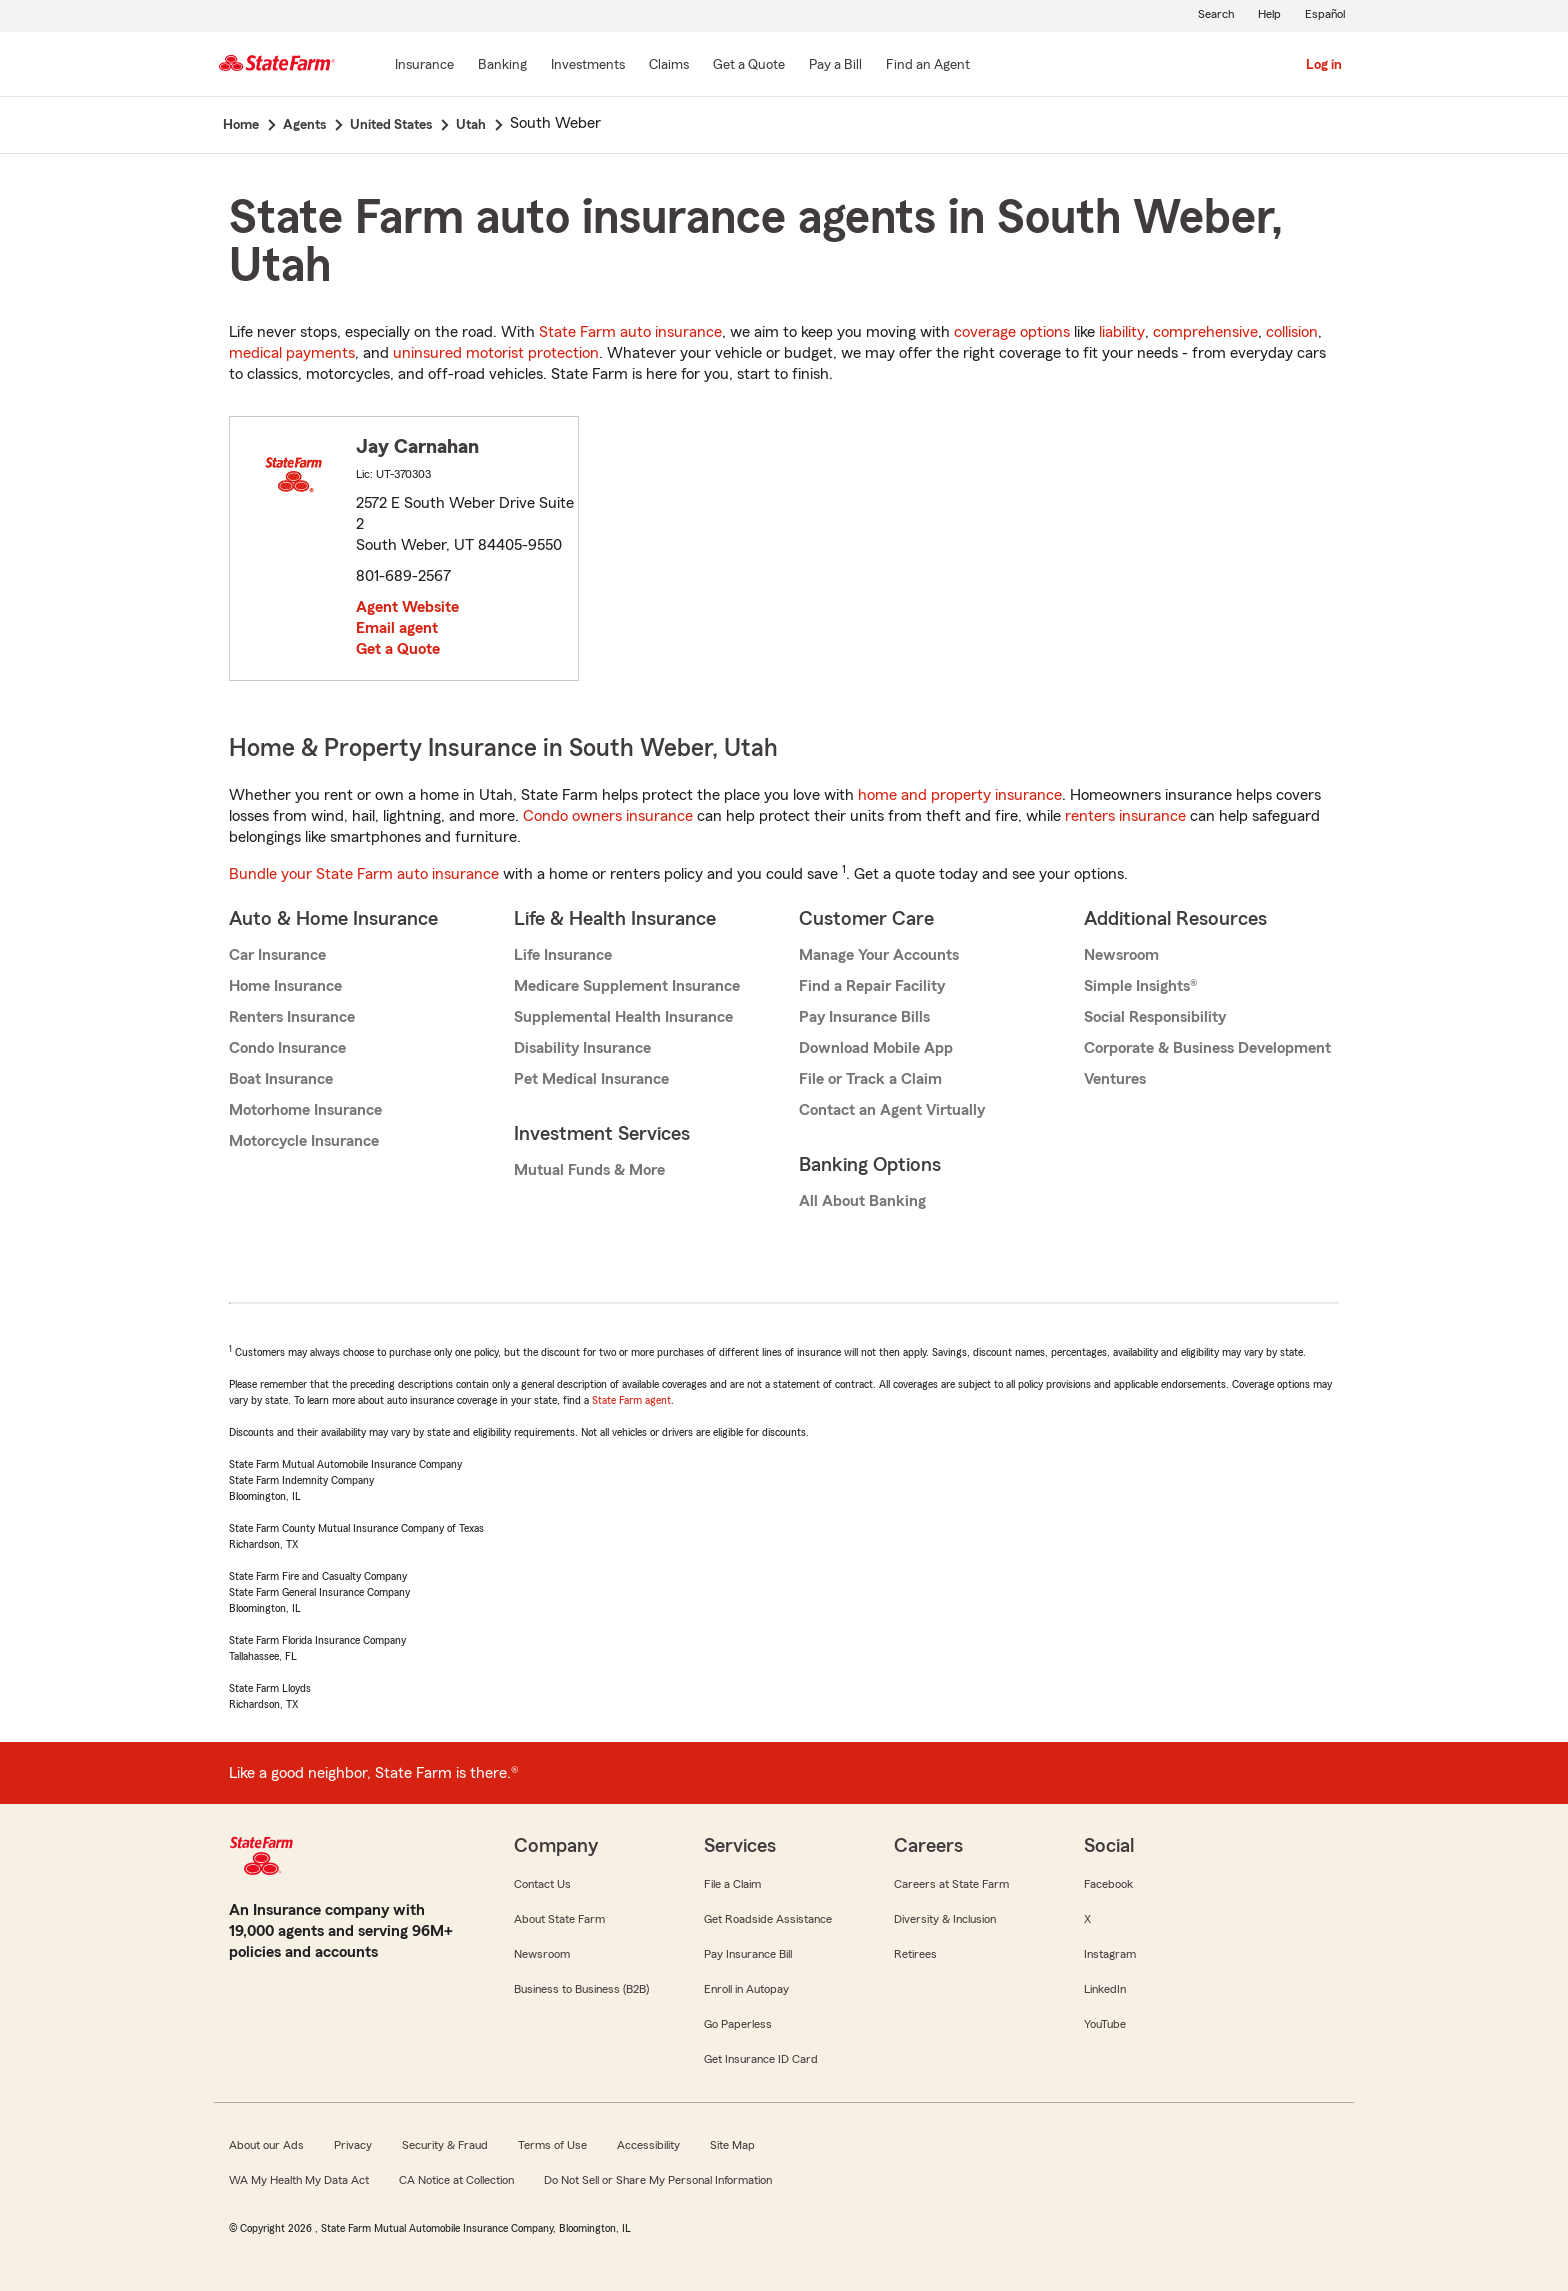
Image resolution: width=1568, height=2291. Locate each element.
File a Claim (732, 1884)
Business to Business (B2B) (581, 1989)
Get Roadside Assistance (768, 1919)
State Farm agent (631, 1400)
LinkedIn (1105, 1989)
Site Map (732, 2145)
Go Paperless (738, 2024)
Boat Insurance (281, 1079)
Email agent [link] (397, 628)
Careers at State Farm (951, 1884)
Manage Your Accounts (879, 955)
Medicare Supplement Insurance (627, 986)
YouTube (1105, 2024)
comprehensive (1205, 332)
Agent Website (407, 607)
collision (1292, 332)
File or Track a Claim (870, 1079)
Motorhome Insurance (305, 1110)
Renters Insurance (292, 1017)
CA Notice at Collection (456, 2180)
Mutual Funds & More (589, 1170)
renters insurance (1125, 816)
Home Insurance (285, 986)
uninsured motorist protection (496, 353)
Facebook (1108, 1884)
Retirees (915, 1954)
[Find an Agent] (928, 66)
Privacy (353, 2145)
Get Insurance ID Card (761, 2059)
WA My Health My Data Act (299, 2180)
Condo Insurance (287, 1048)
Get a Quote (398, 649)
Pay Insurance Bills (864, 1017)
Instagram (1110, 1954)
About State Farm (559, 1919)
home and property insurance (960, 795)
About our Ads (266, 2145)
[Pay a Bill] (835, 66)
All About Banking (862, 1201)
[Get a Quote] (749, 66)
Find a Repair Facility (872, 986)
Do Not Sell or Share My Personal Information (658, 2180)
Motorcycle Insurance (304, 1141)
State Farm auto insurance (630, 332)
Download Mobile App (876, 1048)
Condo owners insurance (608, 816)
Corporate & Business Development (1207, 1048)
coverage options (1012, 332)
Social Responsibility (1155, 1017)
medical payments (292, 353)
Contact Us (542, 1884)
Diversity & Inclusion (945, 1919)
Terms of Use (552, 2145)
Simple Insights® (1140, 986)
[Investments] (588, 66)
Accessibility (648, 2145)
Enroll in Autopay (746, 1989)
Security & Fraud (445, 2145)
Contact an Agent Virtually (892, 1110)
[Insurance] (424, 66)
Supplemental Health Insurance (623, 1017)
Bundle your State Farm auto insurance (364, 874)
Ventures (1115, 1079)
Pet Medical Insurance (591, 1079)
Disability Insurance (582, 1048)
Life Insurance (563, 955)
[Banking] (502, 66)
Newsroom (1121, 955)
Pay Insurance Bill (748, 1954)
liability (1122, 332)
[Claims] (669, 66)
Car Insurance (277, 955)
